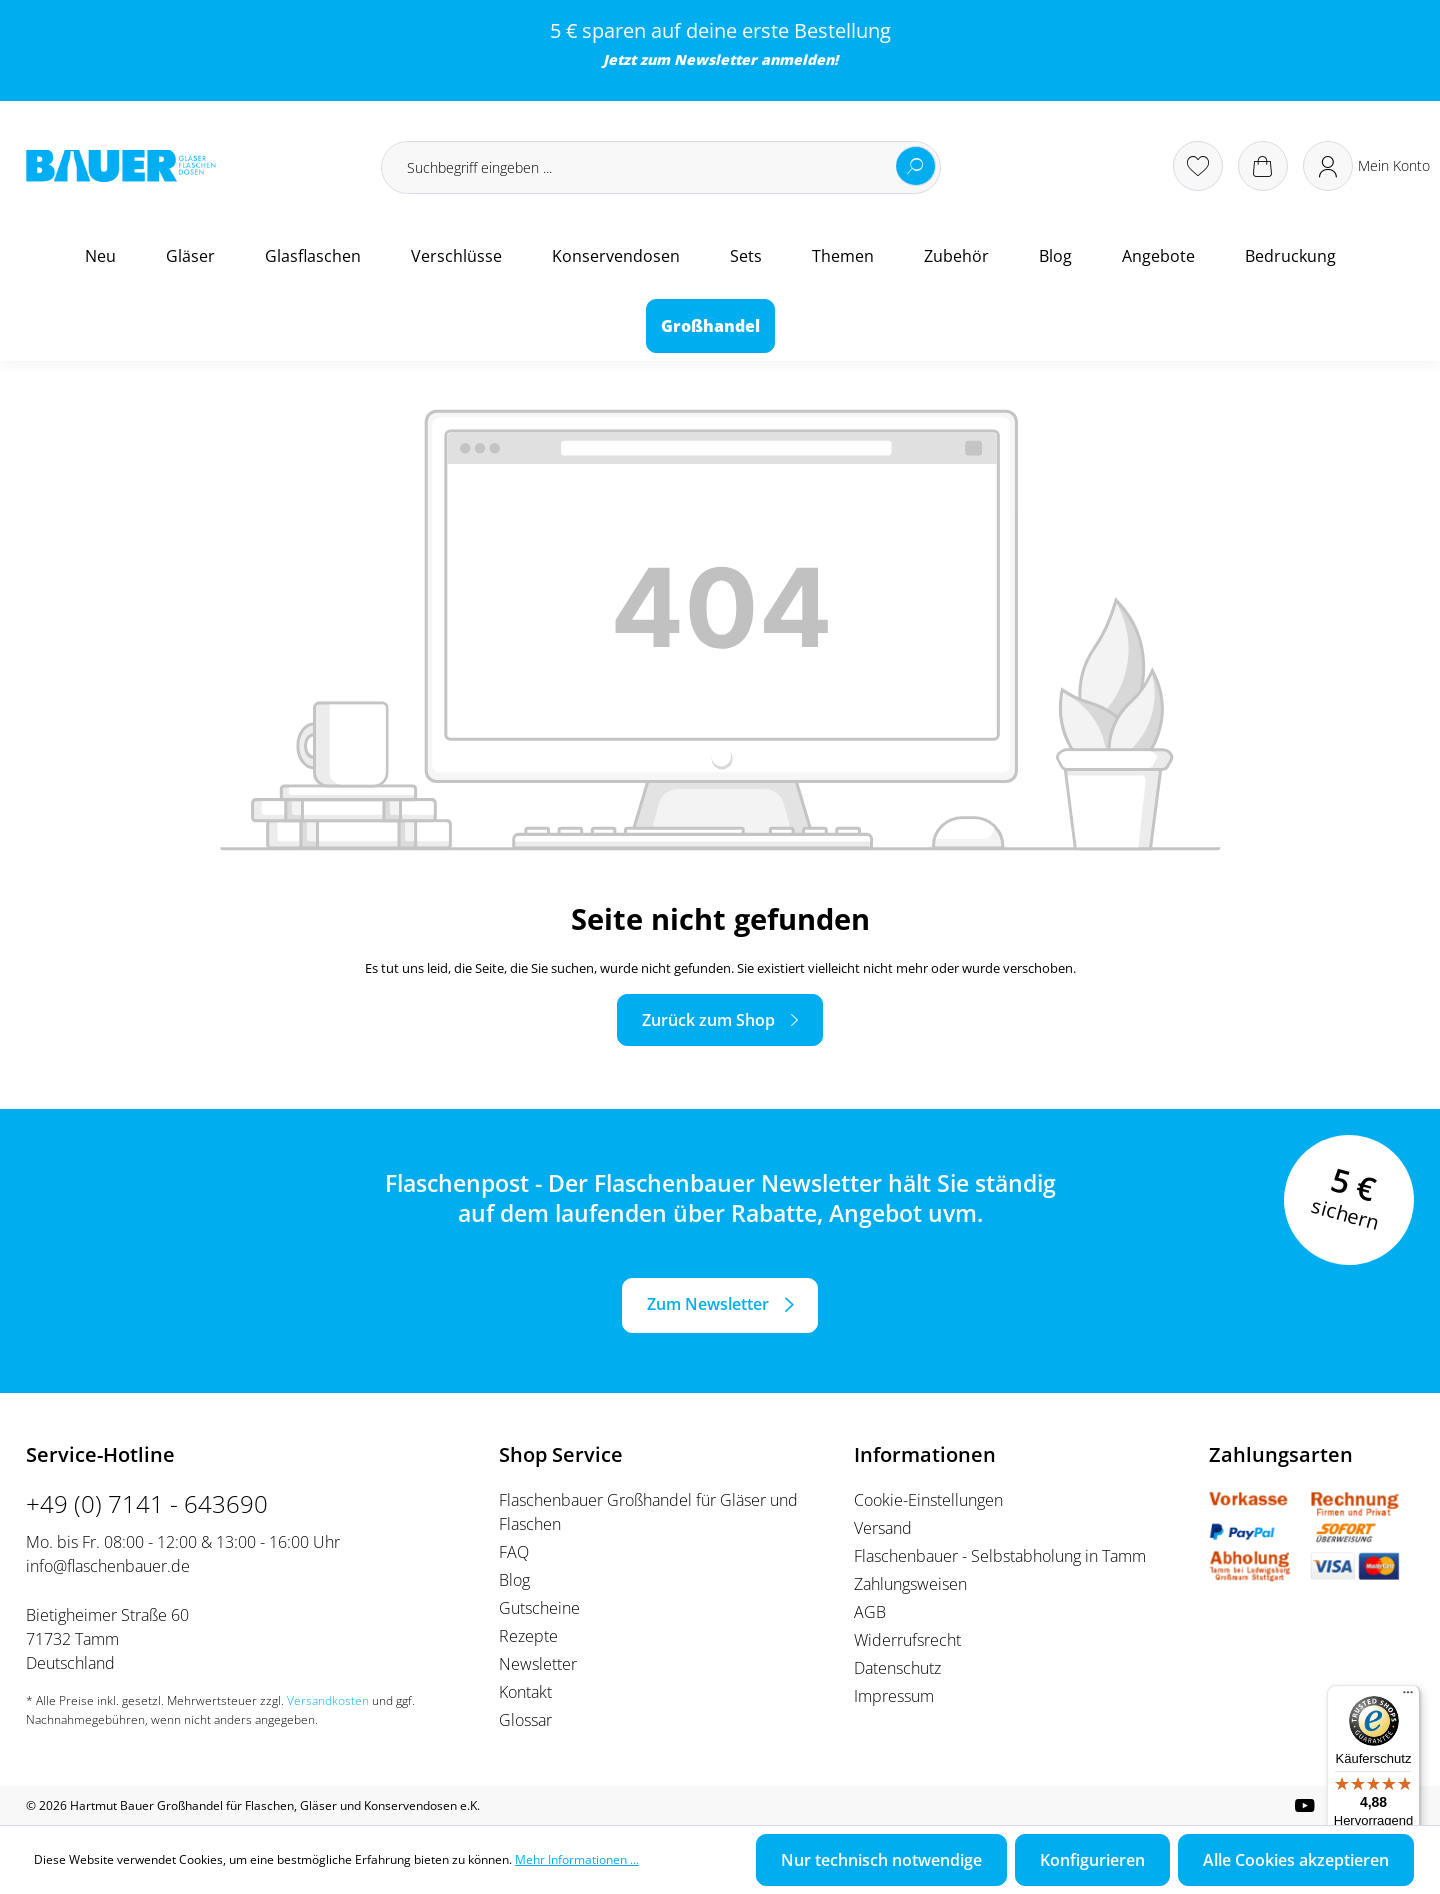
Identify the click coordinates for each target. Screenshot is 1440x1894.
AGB (870, 1612)
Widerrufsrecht (907, 1640)
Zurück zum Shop (708, 1020)
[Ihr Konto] (1366, 166)
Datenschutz (897, 1668)
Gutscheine (539, 1608)
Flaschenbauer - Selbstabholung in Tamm (1000, 1556)
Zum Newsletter (708, 1304)
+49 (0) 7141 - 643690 (147, 1503)
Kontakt (525, 1692)
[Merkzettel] (1198, 166)
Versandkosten (328, 1700)
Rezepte (528, 1636)
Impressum (894, 1696)
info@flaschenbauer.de (108, 1566)
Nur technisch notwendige (881, 1860)
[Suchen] (916, 166)
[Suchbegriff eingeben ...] (661, 167)
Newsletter (715, 59)
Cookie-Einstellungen (928, 1500)
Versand (883, 1528)
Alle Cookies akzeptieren (1296, 1860)
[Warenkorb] (1263, 166)
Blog (514, 1580)
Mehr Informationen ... (577, 1859)
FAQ (514, 1552)
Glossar (525, 1720)
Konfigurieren (1092, 1860)
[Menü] (1408, 1697)
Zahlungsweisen (910, 1584)
